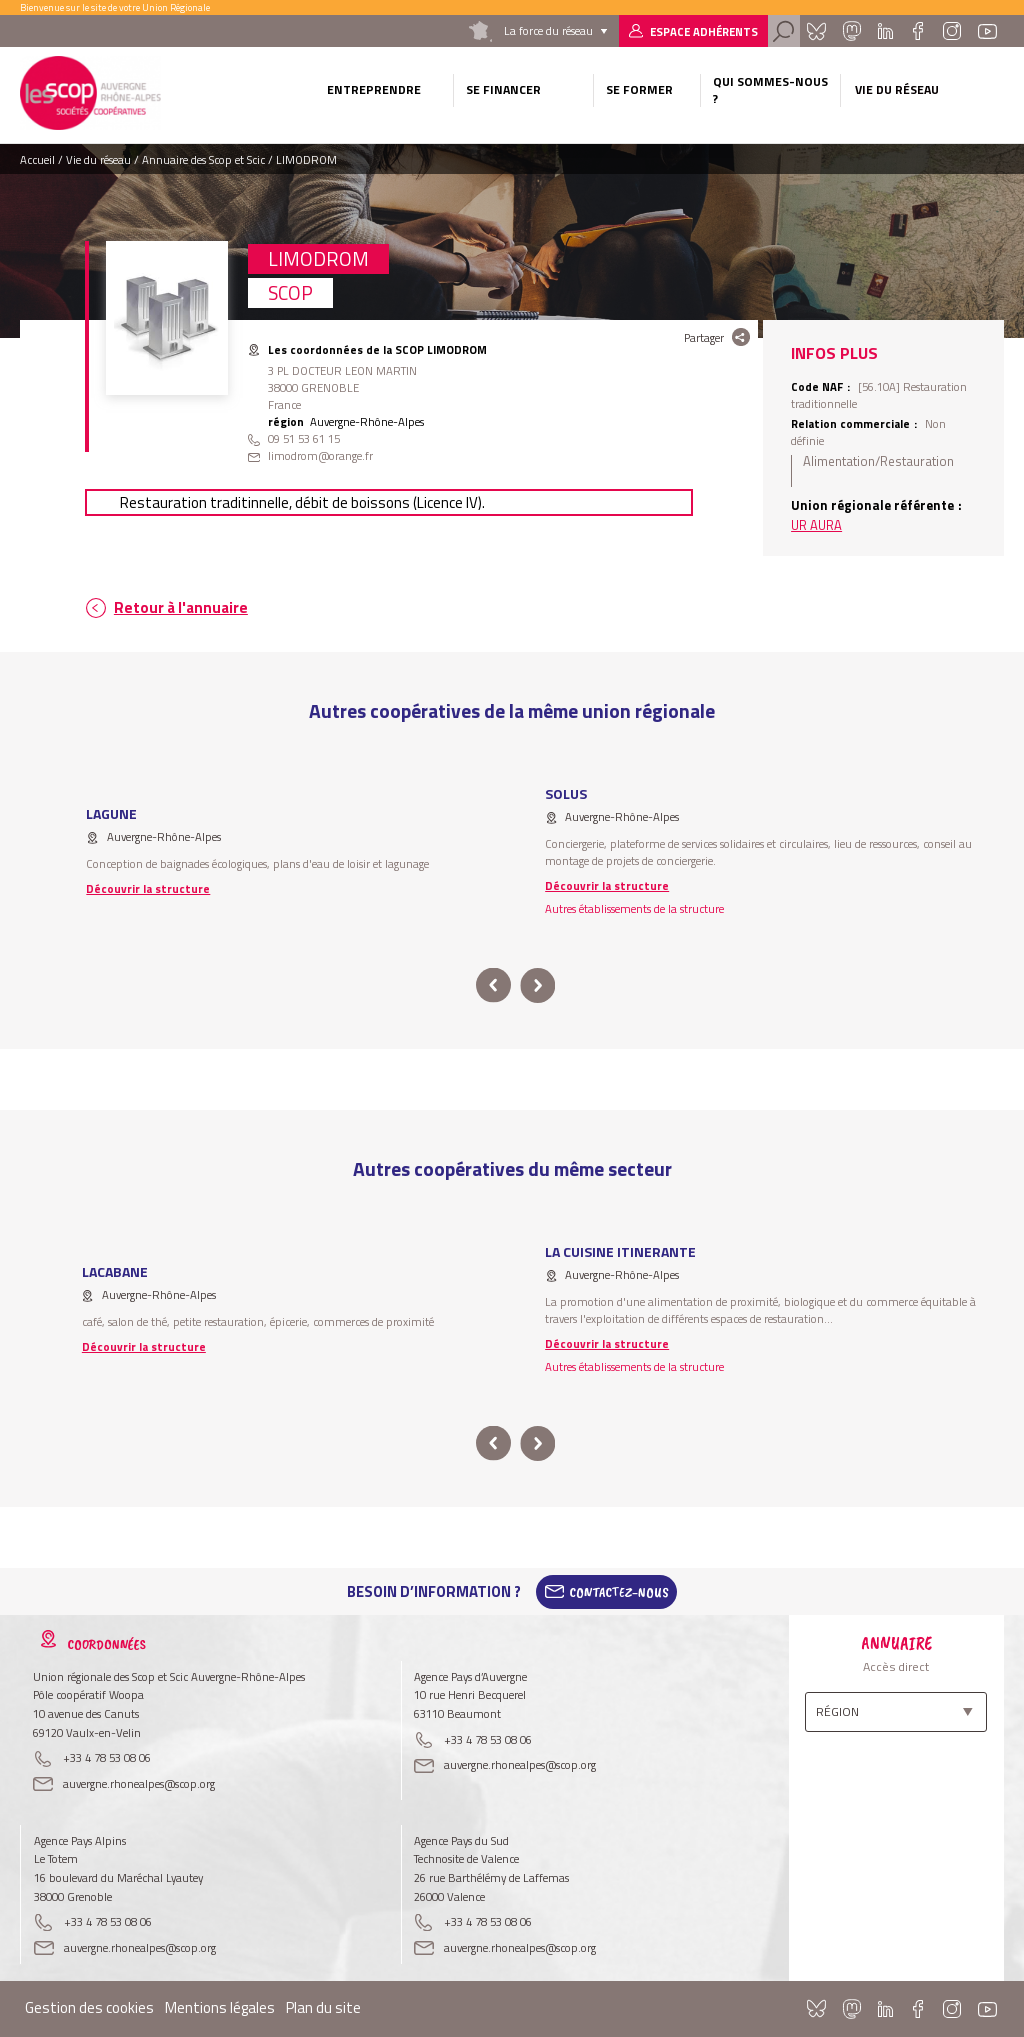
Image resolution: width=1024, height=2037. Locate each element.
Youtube (987, 31)
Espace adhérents (704, 31)
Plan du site (323, 2007)
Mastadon (852, 31)
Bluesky (816, 31)
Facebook (917, 31)
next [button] (537, 985)
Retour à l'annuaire (181, 607)
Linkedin (885, 31)
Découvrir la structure (148, 888)
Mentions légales (220, 2007)
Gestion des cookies (89, 2007)
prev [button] (493, 985)
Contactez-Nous (619, 1592)
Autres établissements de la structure (634, 908)
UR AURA (816, 525)
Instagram (952, 31)
